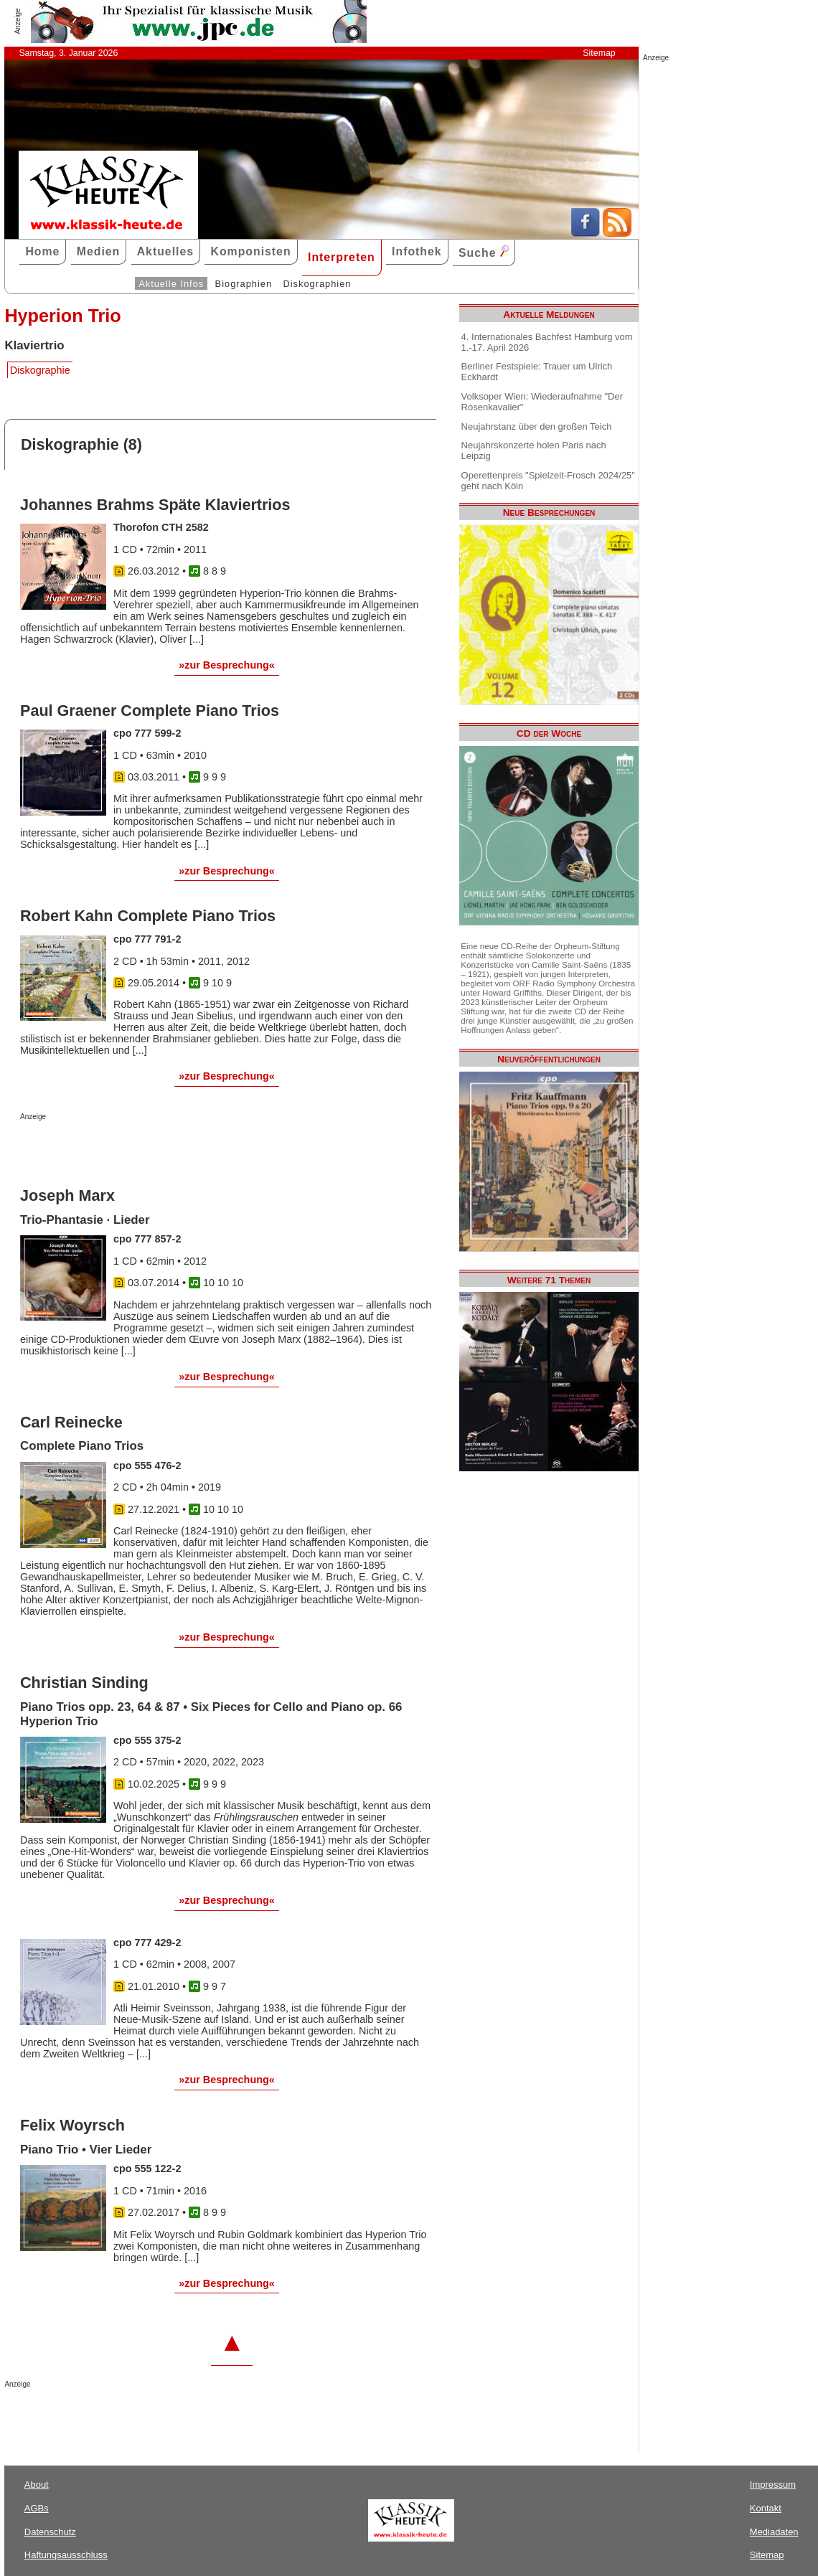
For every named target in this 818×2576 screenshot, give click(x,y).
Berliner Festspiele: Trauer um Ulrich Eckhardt (537, 371)
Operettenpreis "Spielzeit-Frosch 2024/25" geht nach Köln (548, 480)
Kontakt (765, 2508)
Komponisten (250, 251)
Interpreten (341, 257)
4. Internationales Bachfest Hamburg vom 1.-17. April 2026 (547, 342)
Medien (99, 251)
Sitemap (599, 53)
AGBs (36, 2508)
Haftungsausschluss (66, 2554)
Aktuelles (165, 251)
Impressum (773, 2484)
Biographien (243, 283)
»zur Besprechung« (227, 665)
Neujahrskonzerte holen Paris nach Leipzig (533, 450)
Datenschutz (50, 2532)
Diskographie (40, 370)
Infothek (417, 251)
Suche (484, 252)
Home (42, 251)
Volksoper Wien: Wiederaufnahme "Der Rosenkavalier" (542, 401)
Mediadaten (774, 2532)
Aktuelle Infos (171, 283)
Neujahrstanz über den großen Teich (536, 426)
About (36, 2484)
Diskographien (317, 283)
